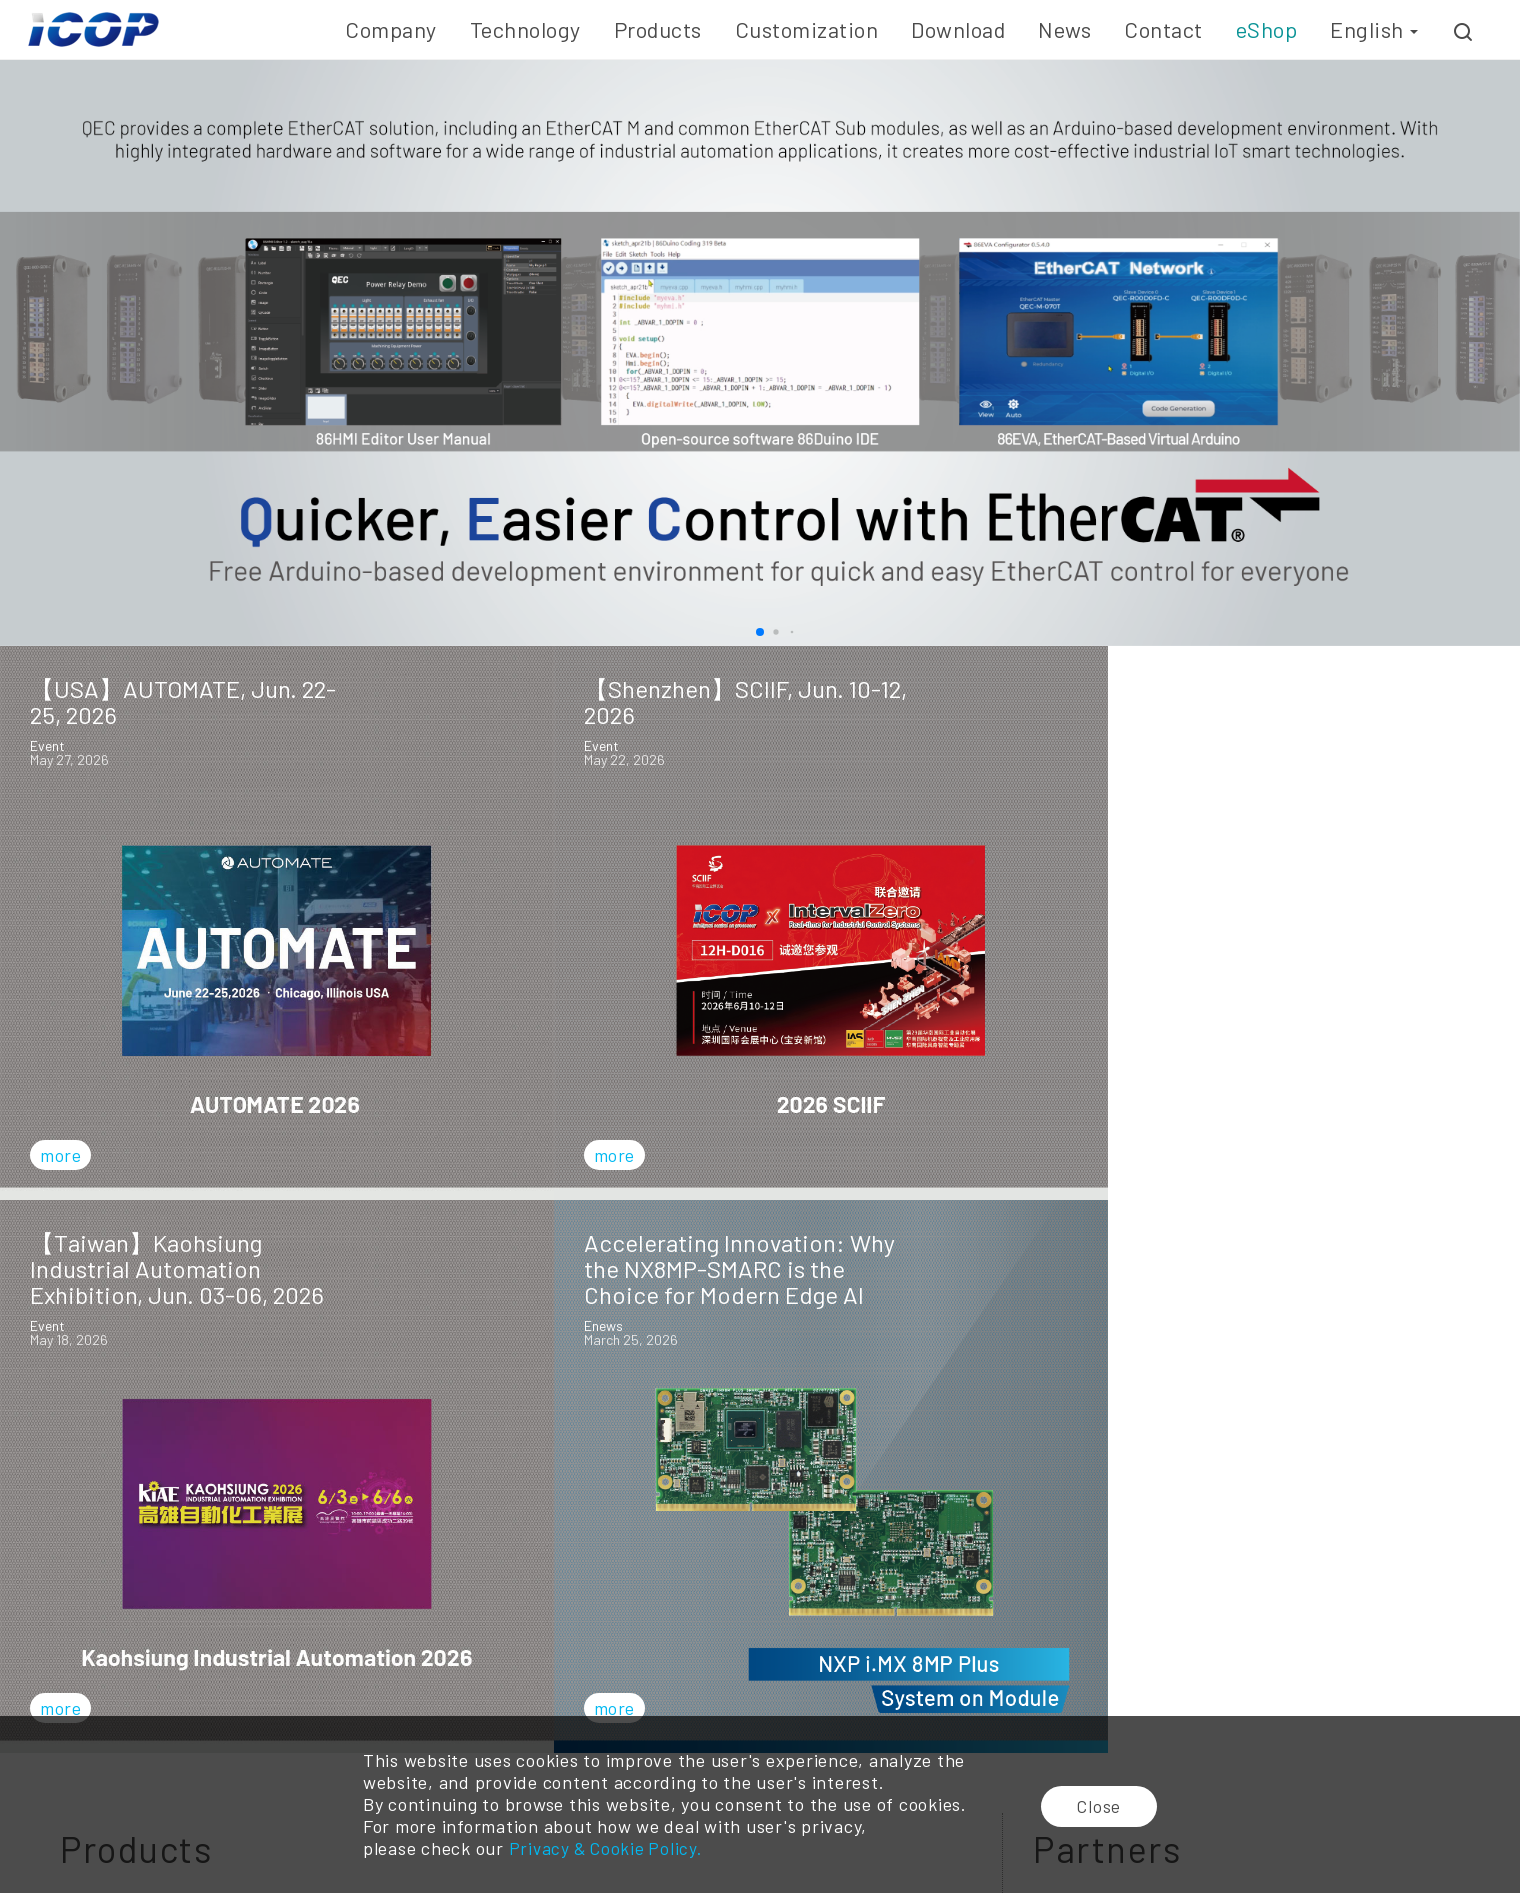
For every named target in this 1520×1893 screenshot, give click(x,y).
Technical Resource (871, 1712)
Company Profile (83, 1690)
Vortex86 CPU (346, 1690)
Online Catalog (857, 1690)
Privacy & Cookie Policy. (604, 1849)
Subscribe (1113, 1479)
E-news (1005, 1690)
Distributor (1112, 1712)
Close (1102, 1805)
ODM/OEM (685, 1690)
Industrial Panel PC (537, 1712)
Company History (85, 1712)
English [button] (1374, 29)
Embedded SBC (350, 1712)
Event (999, 1712)
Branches (1107, 1690)
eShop (1267, 29)
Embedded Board (531, 1690)
